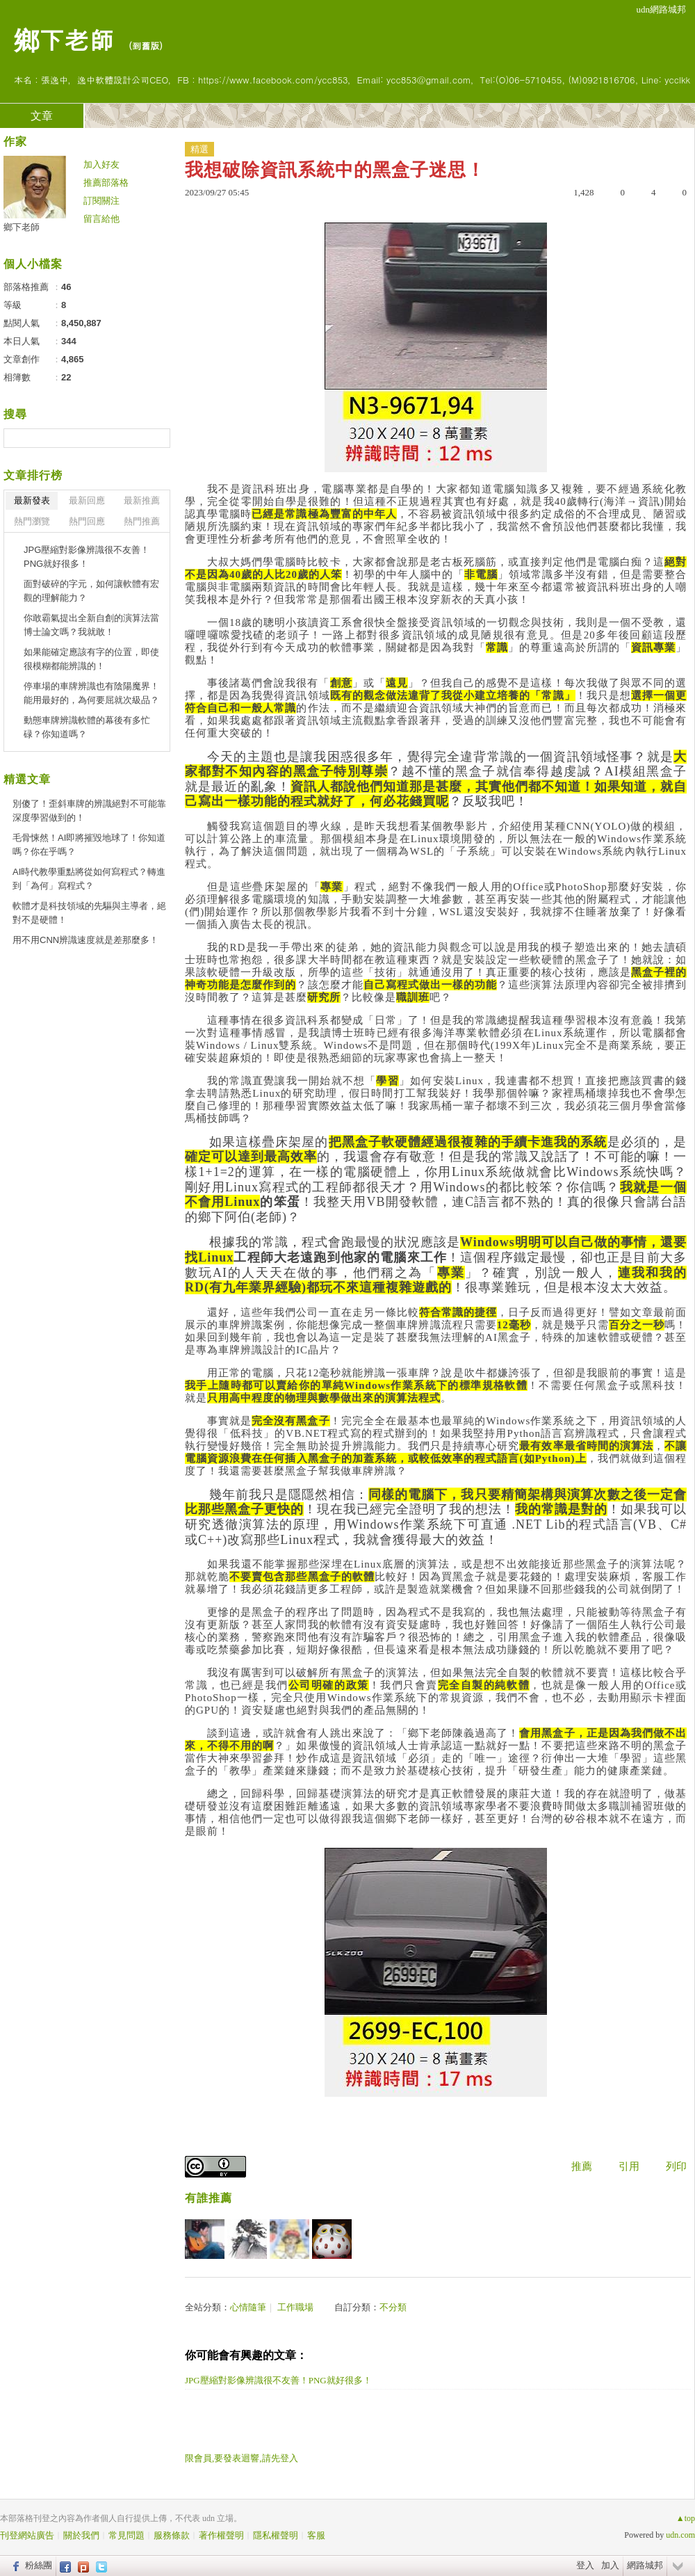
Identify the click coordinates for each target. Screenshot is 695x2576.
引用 (629, 2166)
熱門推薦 (142, 521)
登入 (585, 2565)
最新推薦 (142, 500)
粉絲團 (38, 2565)
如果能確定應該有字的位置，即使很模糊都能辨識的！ (91, 659)
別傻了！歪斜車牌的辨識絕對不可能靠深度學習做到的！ (89, 810)
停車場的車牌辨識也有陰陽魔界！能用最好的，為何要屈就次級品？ (91, 693)
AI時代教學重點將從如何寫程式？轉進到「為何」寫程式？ (89, 879)
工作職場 (295, 2307)
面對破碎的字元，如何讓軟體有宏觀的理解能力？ (91, 591)
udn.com (680, 2535)
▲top (685, 2518)
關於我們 (81, 2535)
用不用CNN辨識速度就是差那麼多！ (85, 940)
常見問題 (126, 2535)
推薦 (581, 2166)
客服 (316, 2535)
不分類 (393, 2307)
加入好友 (101, 164)
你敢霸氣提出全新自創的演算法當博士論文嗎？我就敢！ (91, 625)
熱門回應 (87, 521)
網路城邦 (645, 2565)
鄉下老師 (64, 38)
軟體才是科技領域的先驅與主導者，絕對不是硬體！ (89, 913)
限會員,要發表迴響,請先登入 (241, 2458)
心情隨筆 (248, 2307)
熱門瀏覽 (32, 521)
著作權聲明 (221, 2535)
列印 (676, 2166)
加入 (610, 2565)
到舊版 (145, 45)
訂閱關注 (101, 200)
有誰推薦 (208, 2198)
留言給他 (101, 219)
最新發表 (32, 500)
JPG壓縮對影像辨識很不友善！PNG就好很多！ (278, 2380)
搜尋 (158, 438)
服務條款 (172, 2535)
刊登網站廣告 (27, 2535)
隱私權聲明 (275, 2535)
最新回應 (87, 500)
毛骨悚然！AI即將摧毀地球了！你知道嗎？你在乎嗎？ (89, 844)
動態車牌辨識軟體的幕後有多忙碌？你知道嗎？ (87, 727)
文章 (42, 116)
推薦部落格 (106, 182)
